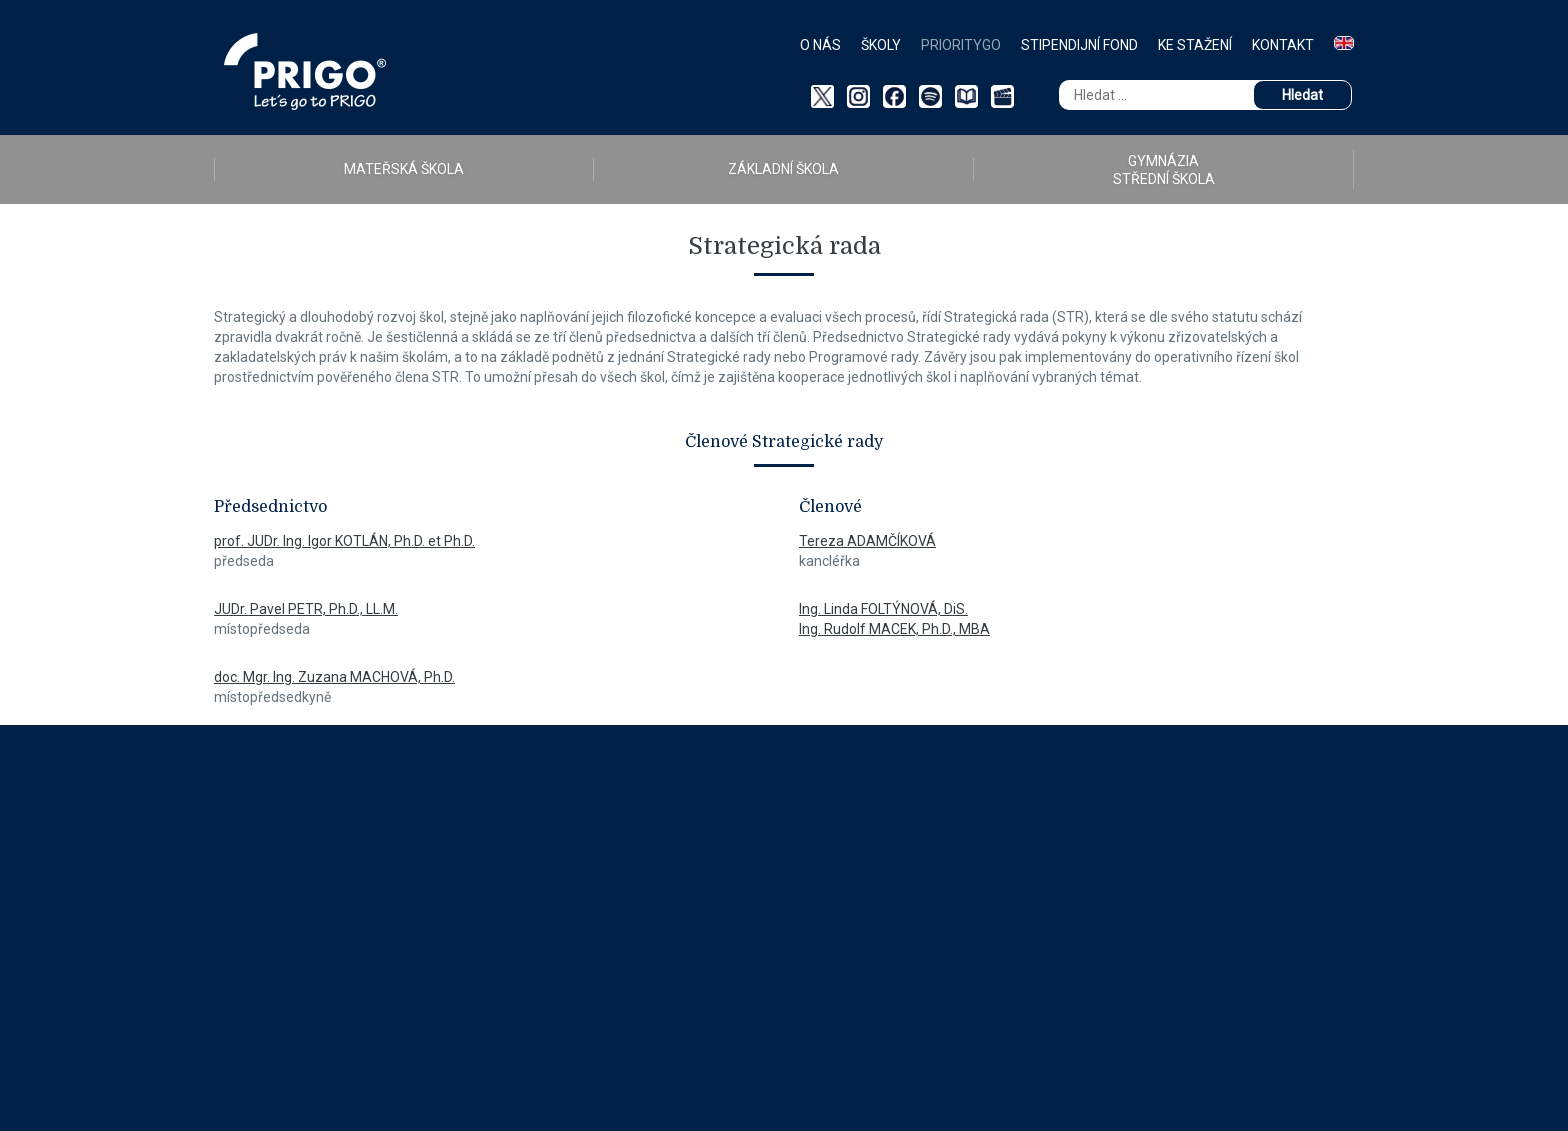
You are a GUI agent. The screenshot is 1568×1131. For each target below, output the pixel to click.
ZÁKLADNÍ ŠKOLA (783, 169)
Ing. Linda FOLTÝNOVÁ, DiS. (883, 609)
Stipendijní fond (1079, 45)
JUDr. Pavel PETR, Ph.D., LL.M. (306, 609)
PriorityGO (961, 45)
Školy (881, 45)
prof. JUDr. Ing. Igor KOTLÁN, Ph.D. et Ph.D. (344, 541)
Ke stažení (1195, 45)
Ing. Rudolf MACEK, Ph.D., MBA (894, 629)
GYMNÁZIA (1163, 170)
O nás (820, 45)
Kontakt (1283, 45)
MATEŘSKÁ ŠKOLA (404, 169)
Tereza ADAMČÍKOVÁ (867, 541)
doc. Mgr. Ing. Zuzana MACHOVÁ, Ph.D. (334, 677)
